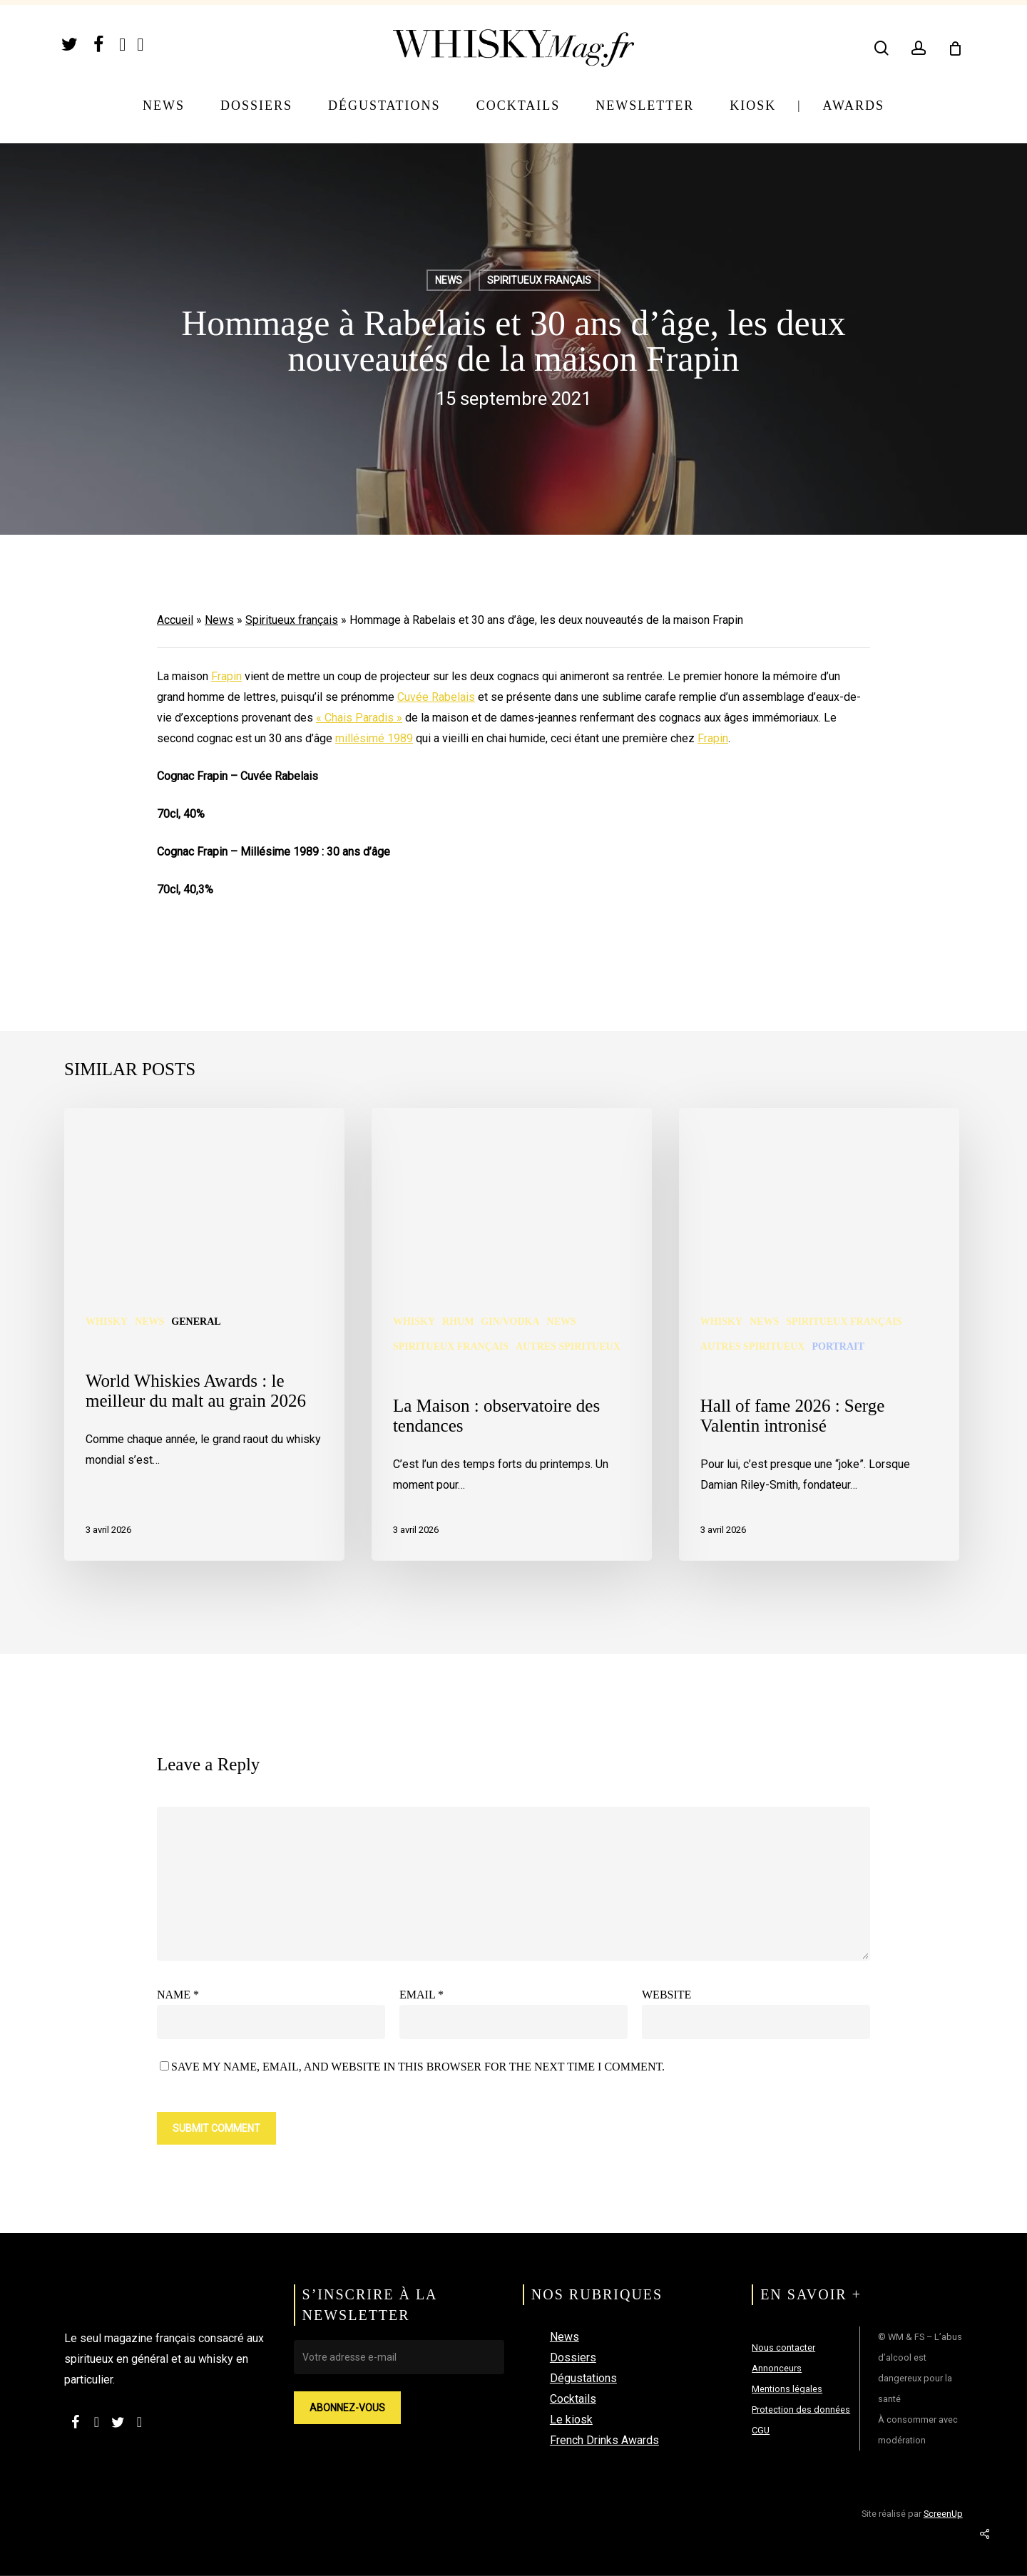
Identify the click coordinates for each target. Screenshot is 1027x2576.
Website (666, 1995)
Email (421, 1995)
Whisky (107, 1321)
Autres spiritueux (568, 1346)
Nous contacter (783, 2347)
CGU (761, 2430)
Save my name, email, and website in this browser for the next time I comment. (418, 2067)
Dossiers (573, 2357)
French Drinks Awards (604, 2440)
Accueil (175, 620)
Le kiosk (571, 2419)
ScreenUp (943, 2513)
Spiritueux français (291, 620)
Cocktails (573, 2399)
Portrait (838, 1346)
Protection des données (801, 2409)
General (195, 1321)
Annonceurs (777, 2368)
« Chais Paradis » (359, 717)
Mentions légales (787, 2388)
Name (178, 1995)
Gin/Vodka (510, 1321)
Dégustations (583, 2378)
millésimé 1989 (374, 738)
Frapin (226, 676)
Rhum (458, 1321)
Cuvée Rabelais (436, 697)
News (219, 620)
